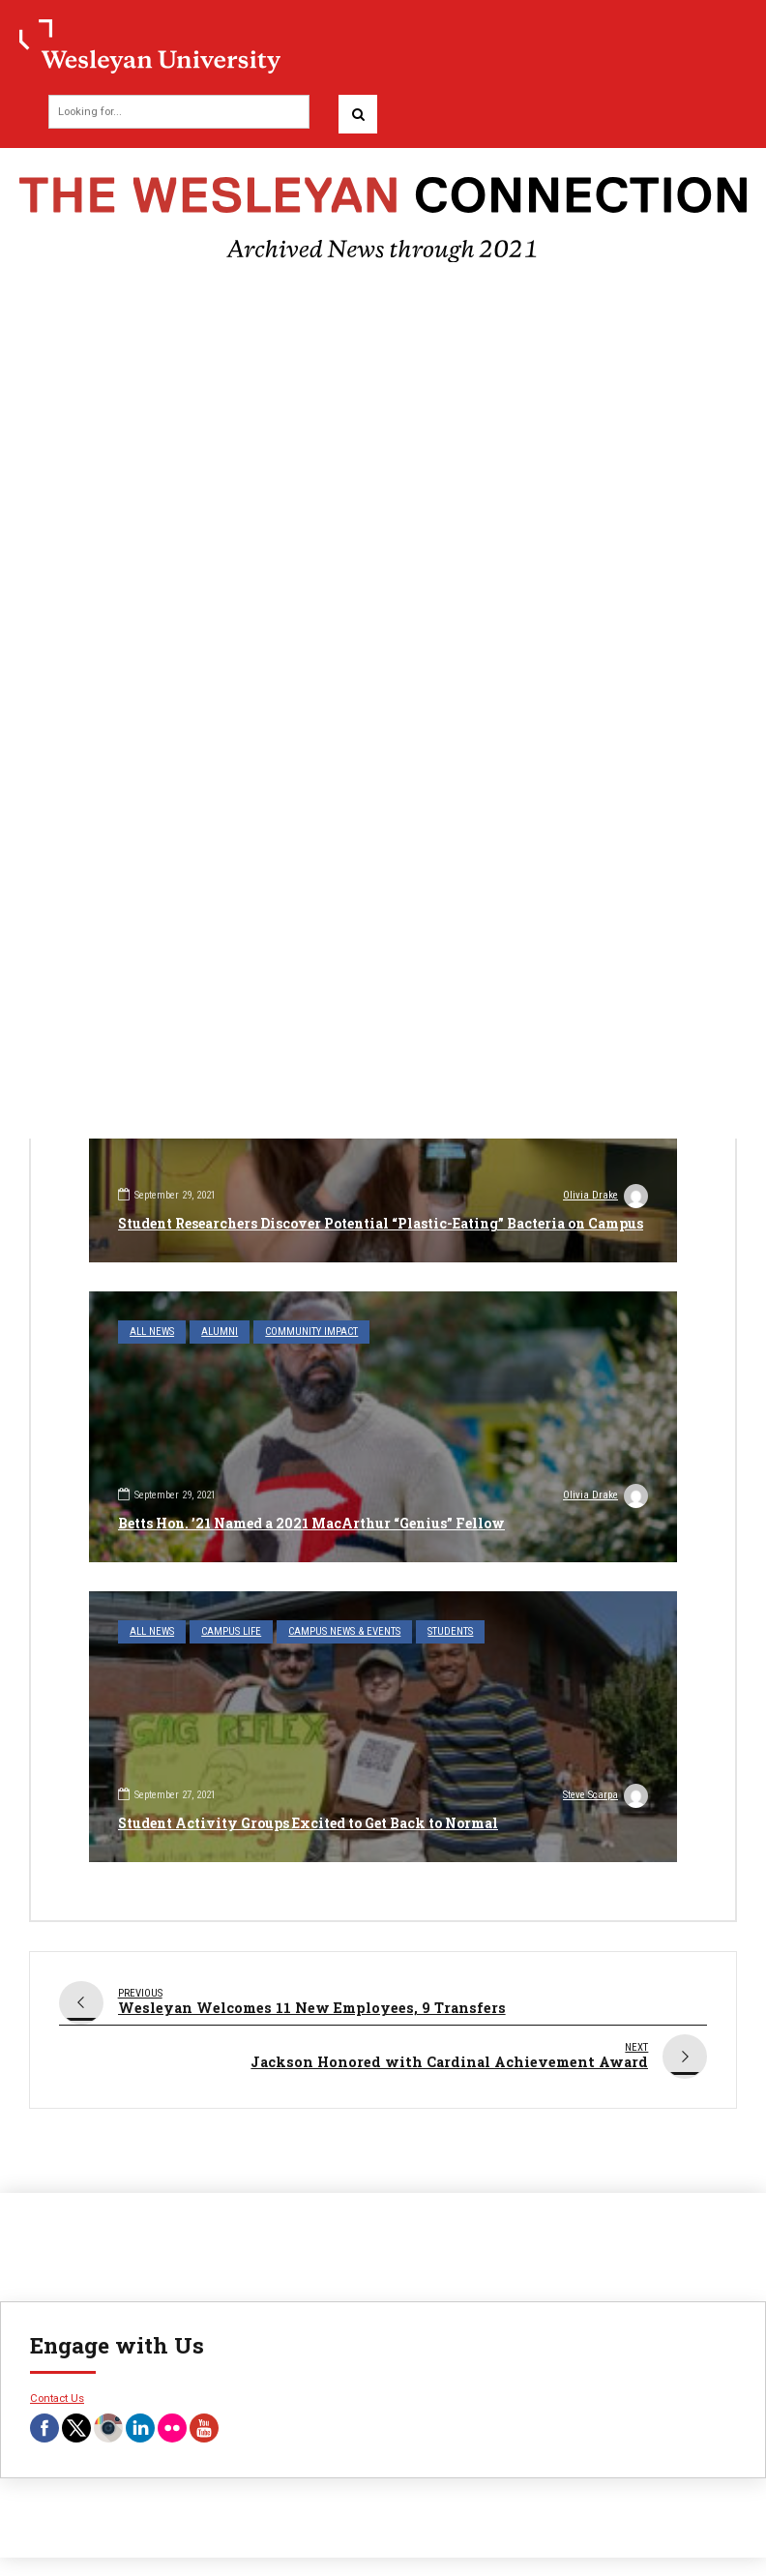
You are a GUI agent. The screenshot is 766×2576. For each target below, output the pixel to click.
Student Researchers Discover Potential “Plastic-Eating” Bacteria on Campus (380, 1223)
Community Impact (311, 1331)
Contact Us (57, 2388)
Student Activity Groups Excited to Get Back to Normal (308, 1823)
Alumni (219, 1331)
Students (450, 1631)
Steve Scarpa (605, 1797)
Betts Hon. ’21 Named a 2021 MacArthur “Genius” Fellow (311, 1523)
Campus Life (231, 1631)
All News (152, 1331)
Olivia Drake (605, 1197)
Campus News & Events (344, 1631)
